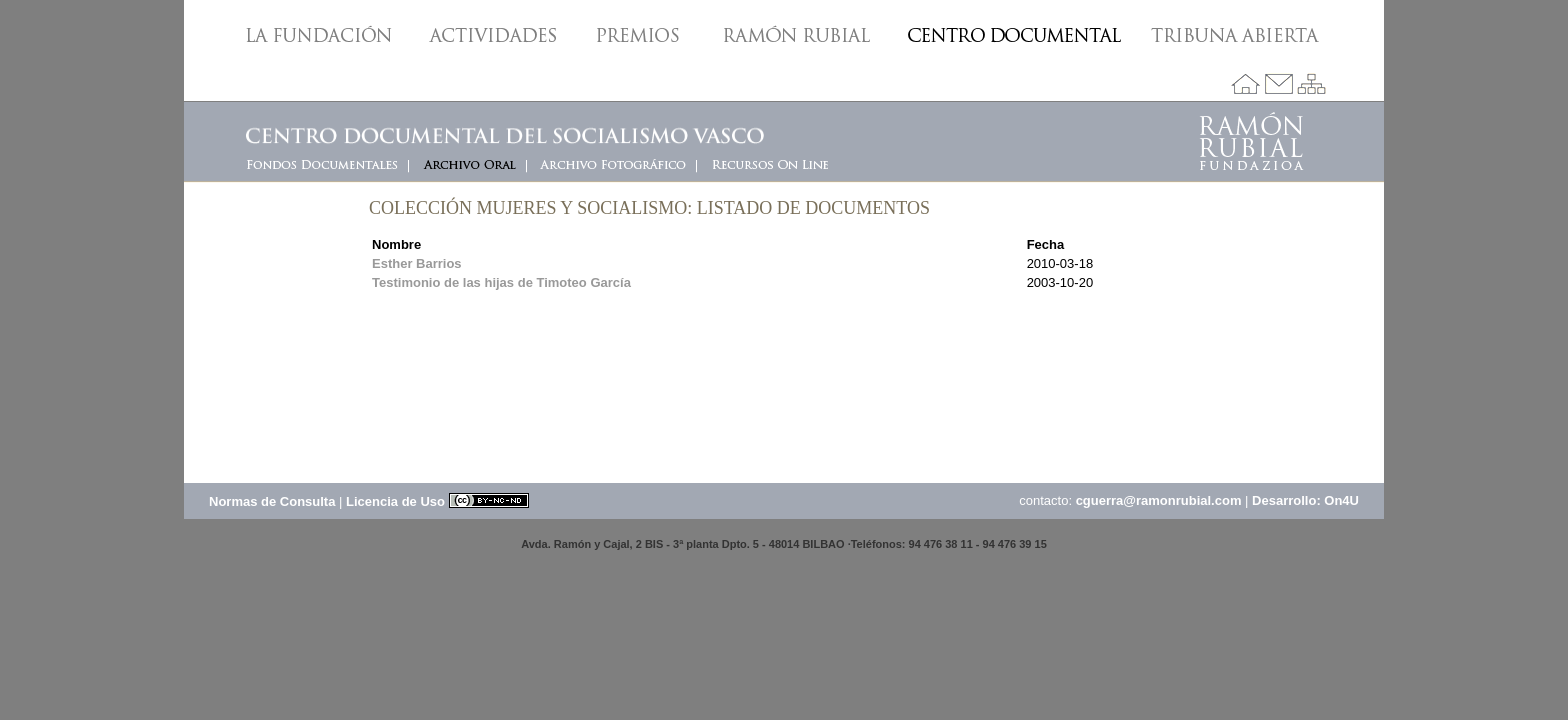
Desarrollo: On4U (1305, 500)
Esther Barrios (417, 263)
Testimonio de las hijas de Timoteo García (501, 282)
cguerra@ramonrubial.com (1159, 500)
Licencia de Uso (437, 501)
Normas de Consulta (272, 501)
